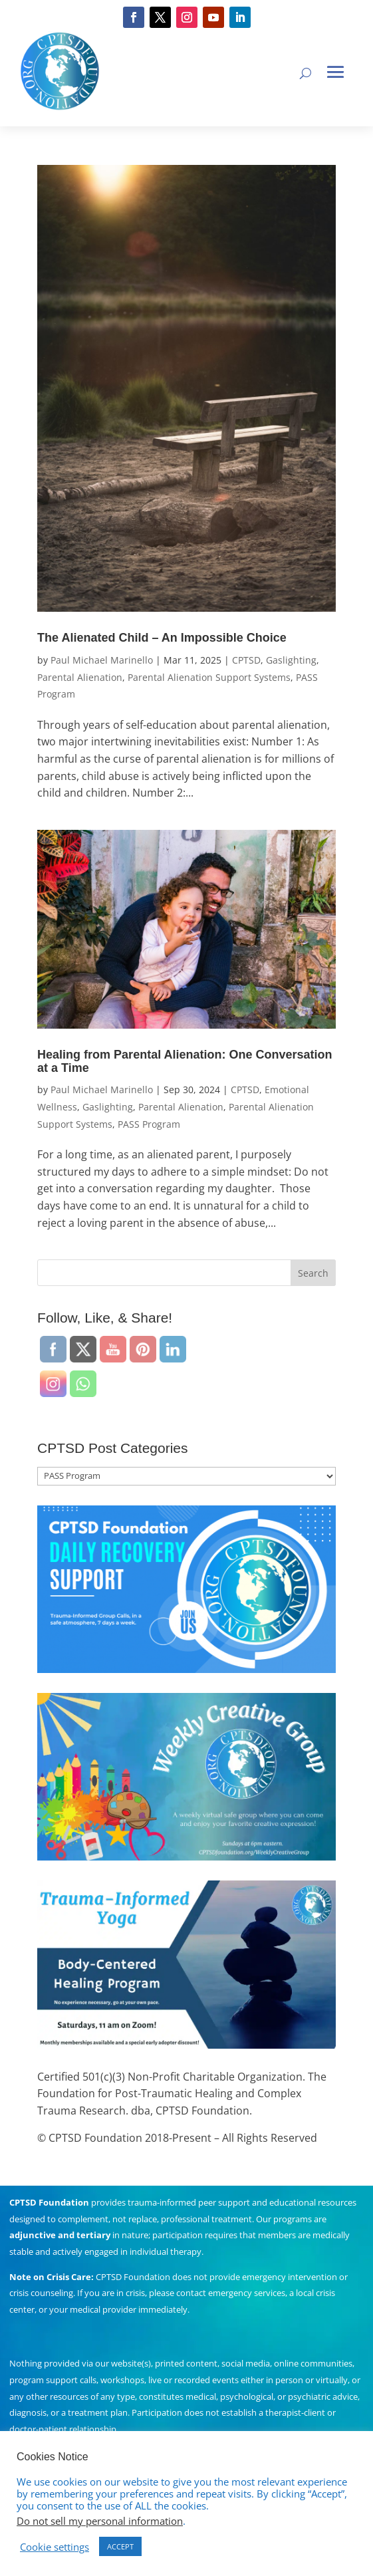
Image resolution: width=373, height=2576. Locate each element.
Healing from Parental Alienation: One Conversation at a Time (184, 1061)
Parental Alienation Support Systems (209, 677)
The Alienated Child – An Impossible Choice (162, 637)
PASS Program (149, 1124)
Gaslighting (291, 660)
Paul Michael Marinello (102, 660)
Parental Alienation (79, 677)
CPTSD (246, 660)
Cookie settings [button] (54, 2547)
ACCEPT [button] (120, 2546)
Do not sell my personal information (100, 2520)
